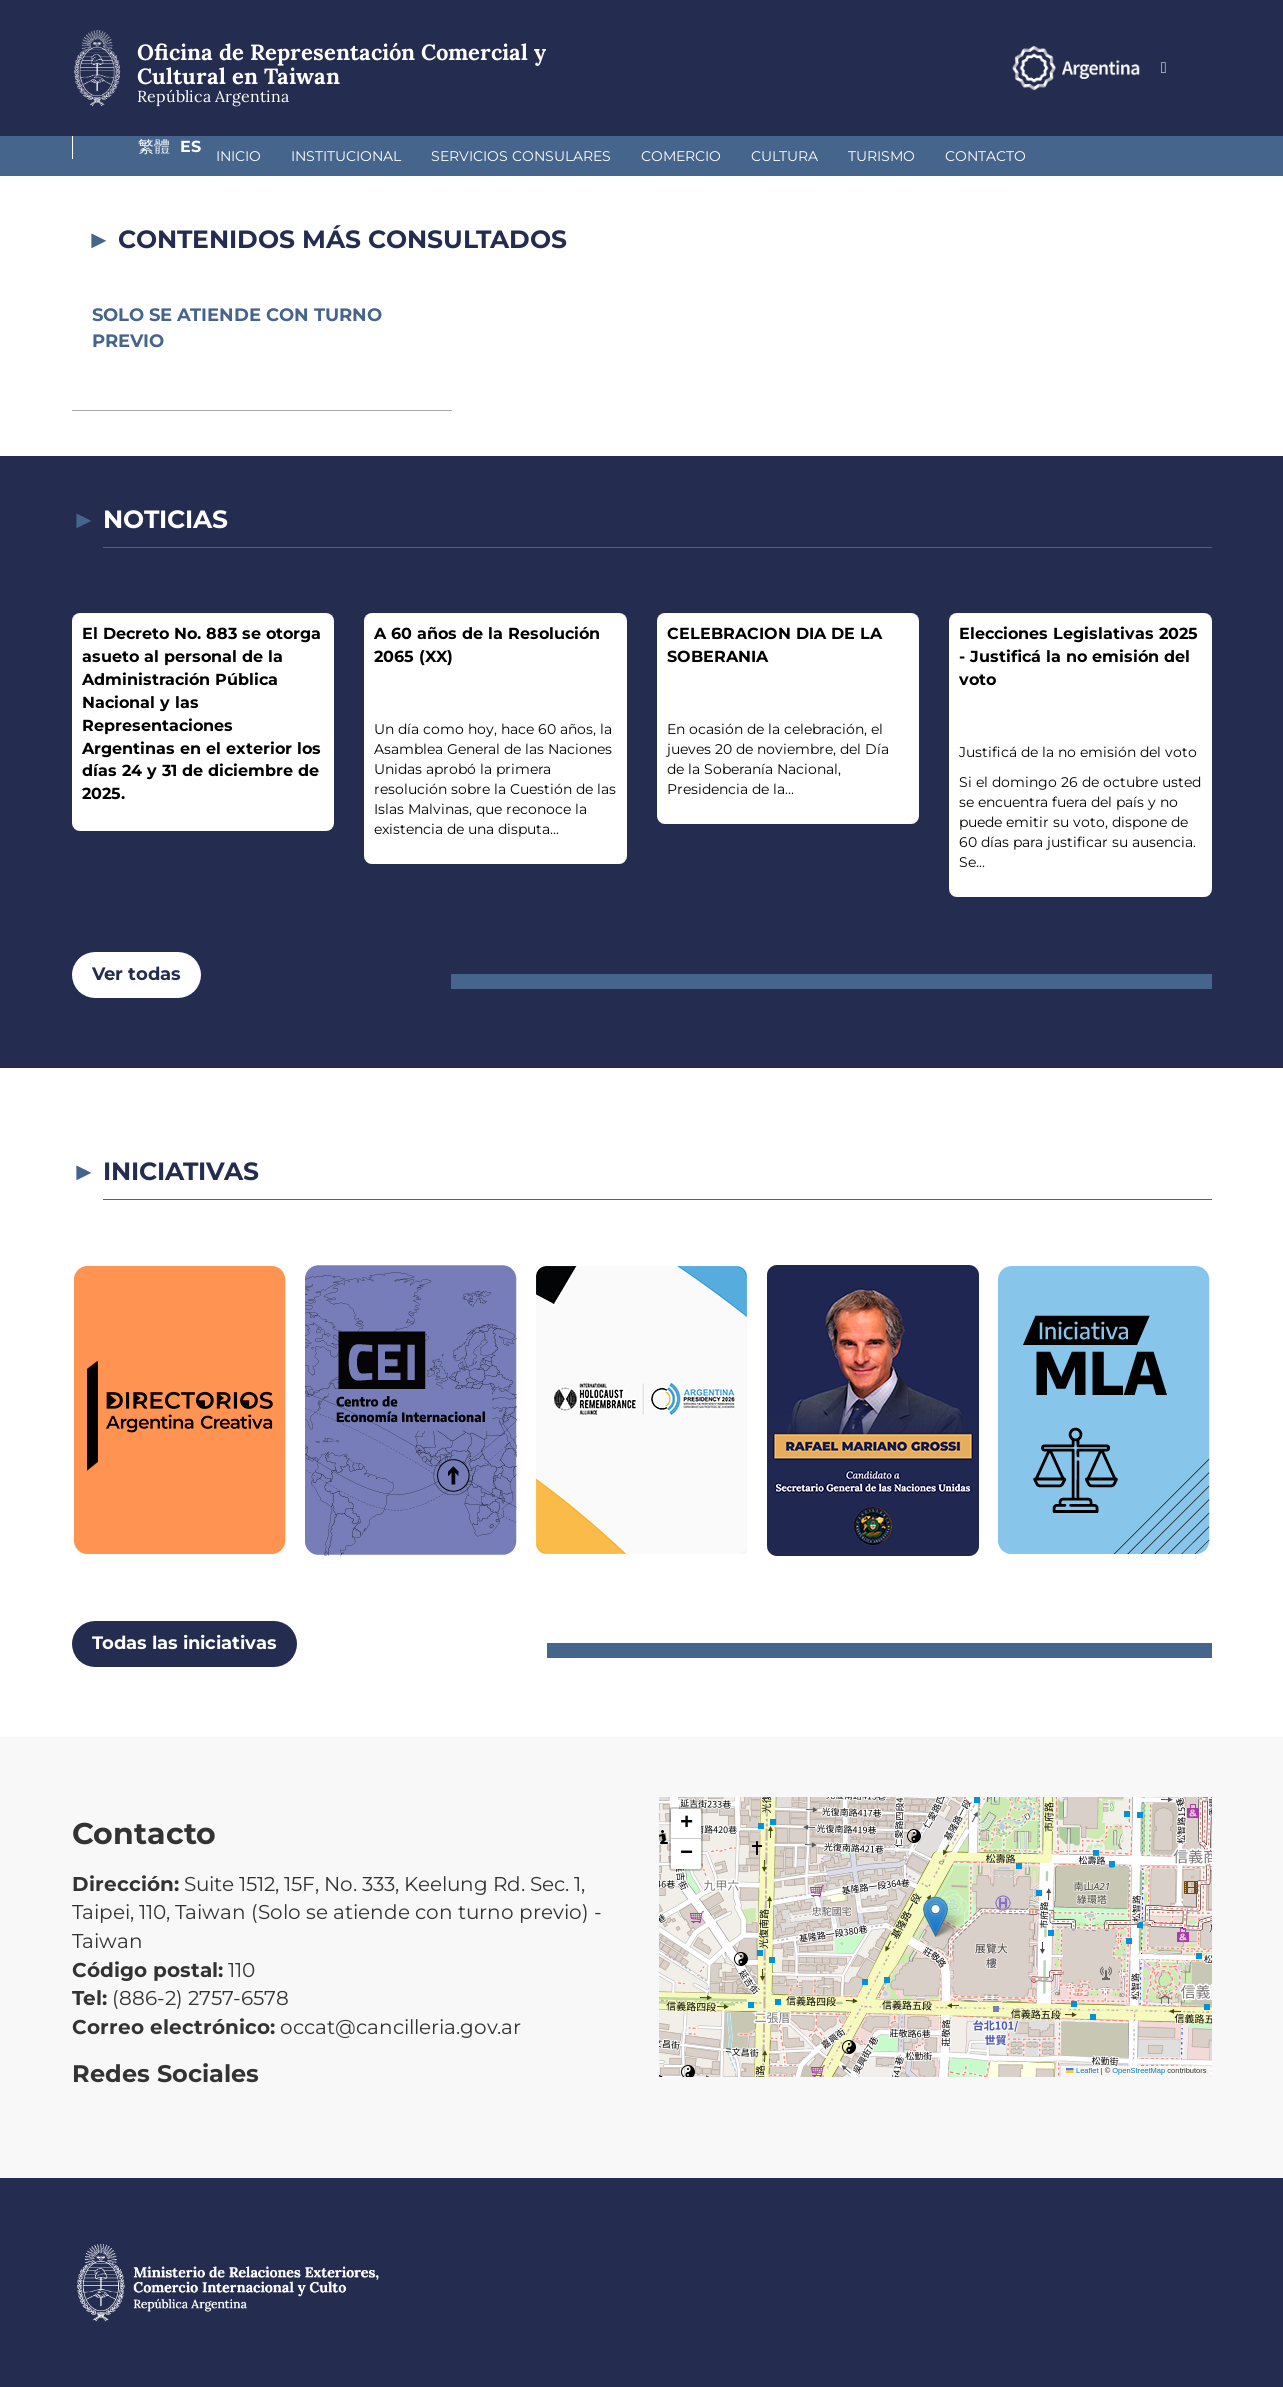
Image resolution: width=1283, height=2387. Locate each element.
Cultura (670, 156)
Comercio (567, 156)
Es (1201, 67)
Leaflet (1082, 2070)
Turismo (767, 156)
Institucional (232, 156)
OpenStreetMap (1138, 2070)
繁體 (1157, 67)
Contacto (871, 156)
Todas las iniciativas (184, 1643)
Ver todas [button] (136, 974)
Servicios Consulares (407, 156)
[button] (935, 1916)
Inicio (124, 156)
